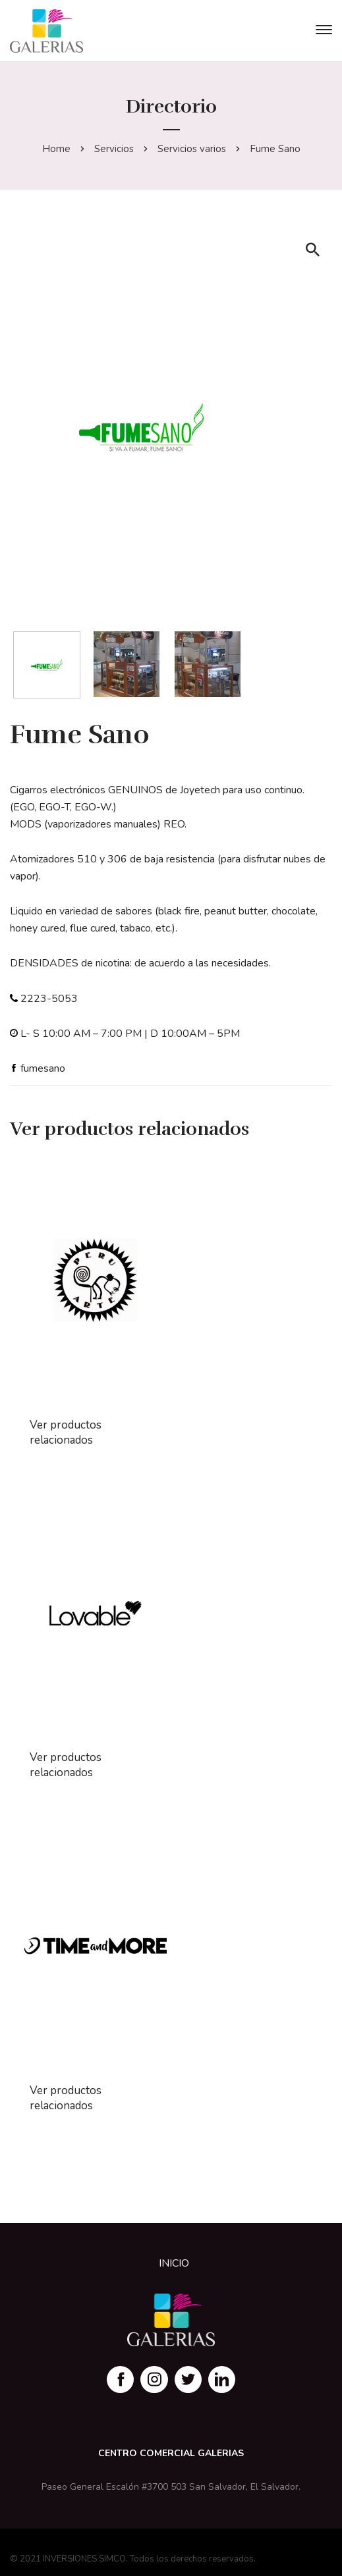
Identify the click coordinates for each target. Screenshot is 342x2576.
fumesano (42, 1068)
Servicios (114, 148)
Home (56, 148)
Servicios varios (191, 148)
